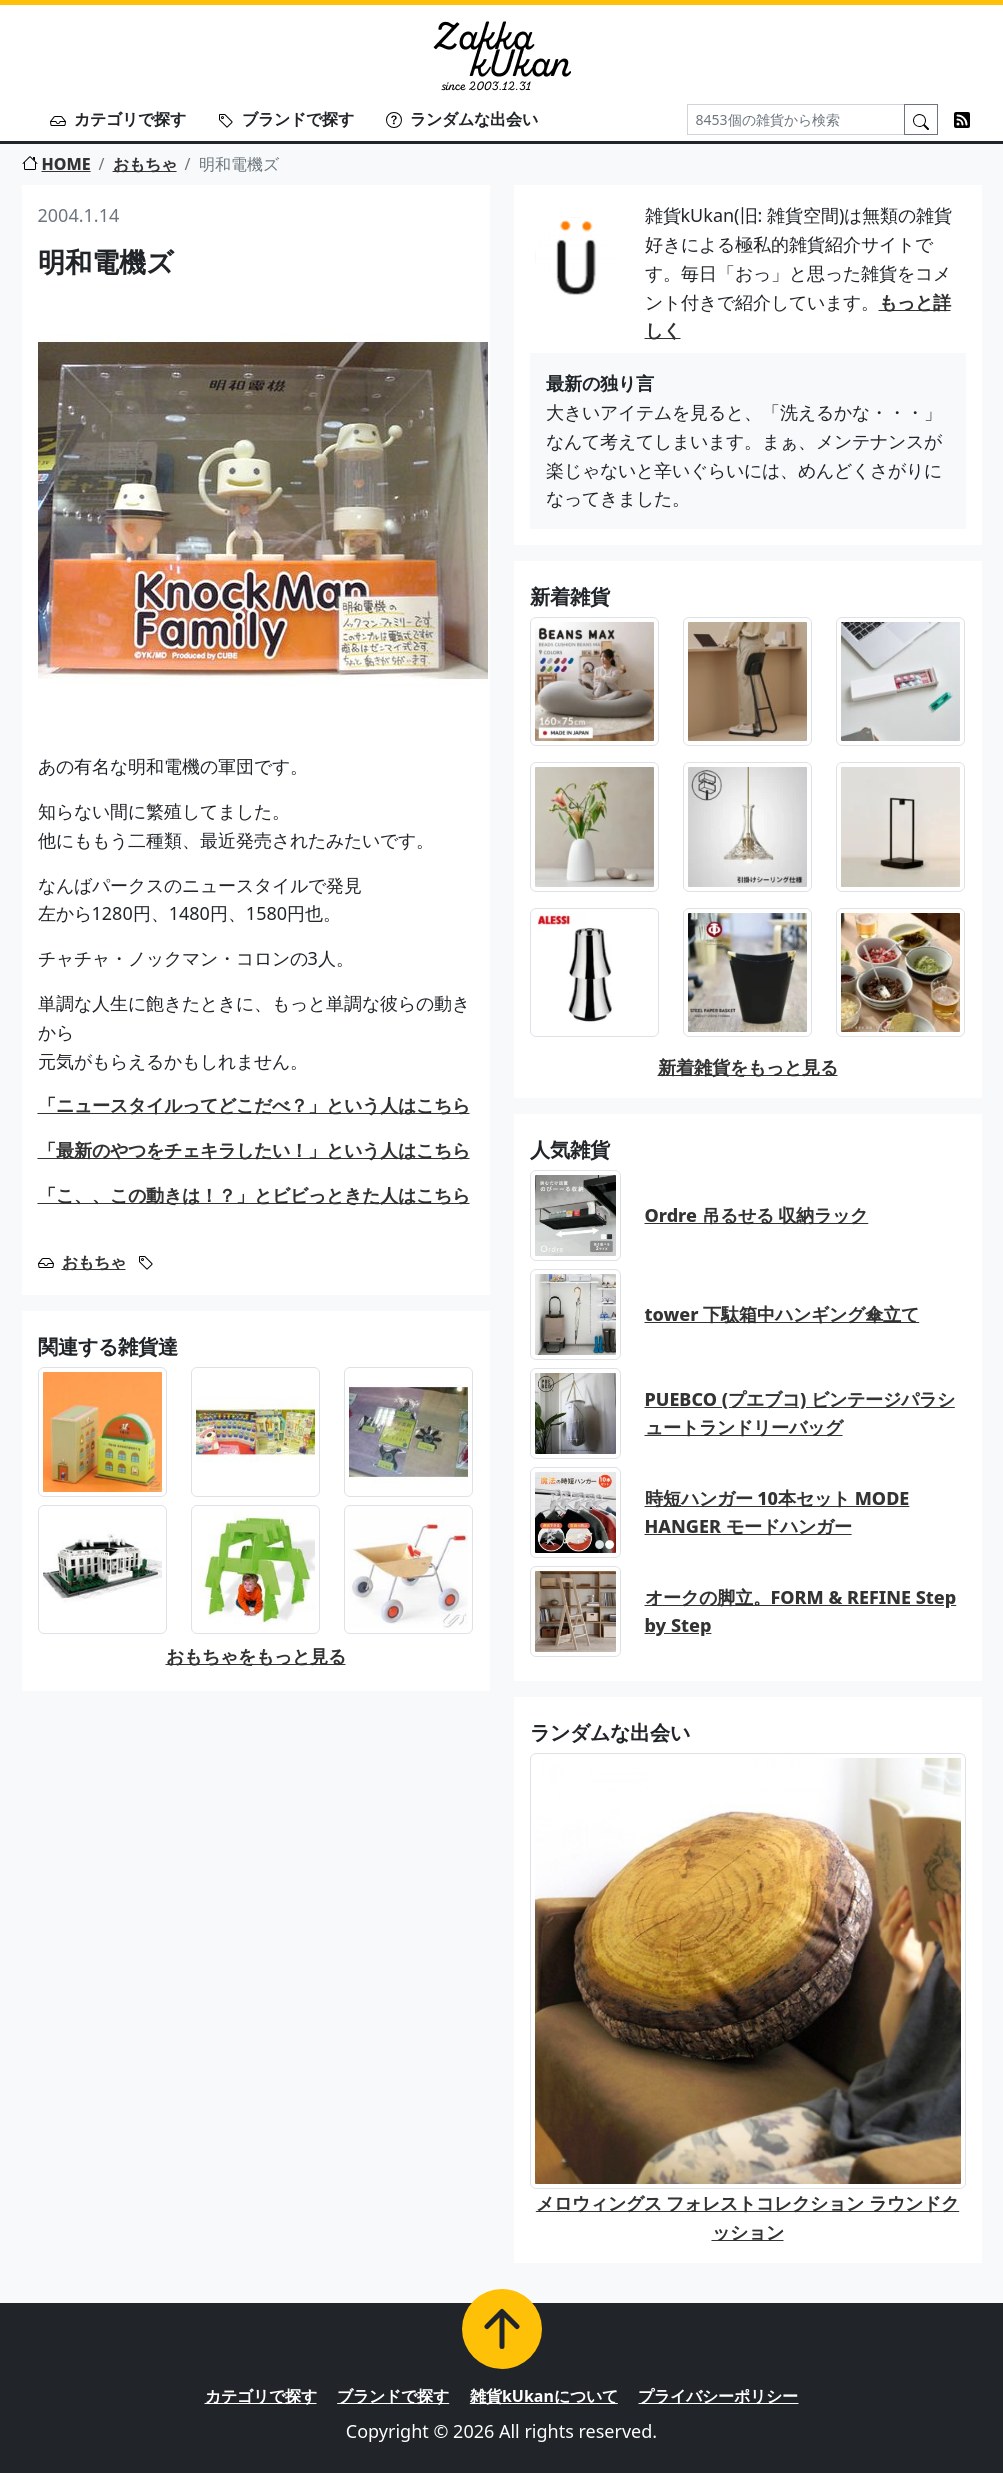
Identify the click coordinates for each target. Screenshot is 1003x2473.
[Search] (796, 119)
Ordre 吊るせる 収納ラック (757, 1215)
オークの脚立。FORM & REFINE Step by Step (801, 1611)
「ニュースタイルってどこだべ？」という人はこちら (254, 1105)
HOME (56, 164)
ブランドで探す (286, 119)
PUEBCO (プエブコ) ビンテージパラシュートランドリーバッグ (800, 1413)
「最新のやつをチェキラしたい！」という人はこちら (254, 1150)
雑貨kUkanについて (544, 2396)
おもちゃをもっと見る (256, 1656)
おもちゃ (145, 164)
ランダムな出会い (462, 119)
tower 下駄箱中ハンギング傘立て (782, 1314)
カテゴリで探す (118, 119)
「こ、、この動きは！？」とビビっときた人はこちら (254, 1195)
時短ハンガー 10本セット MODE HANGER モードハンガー (777, 1512)
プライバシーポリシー (718, 2396)
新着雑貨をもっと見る (748, 1067)
